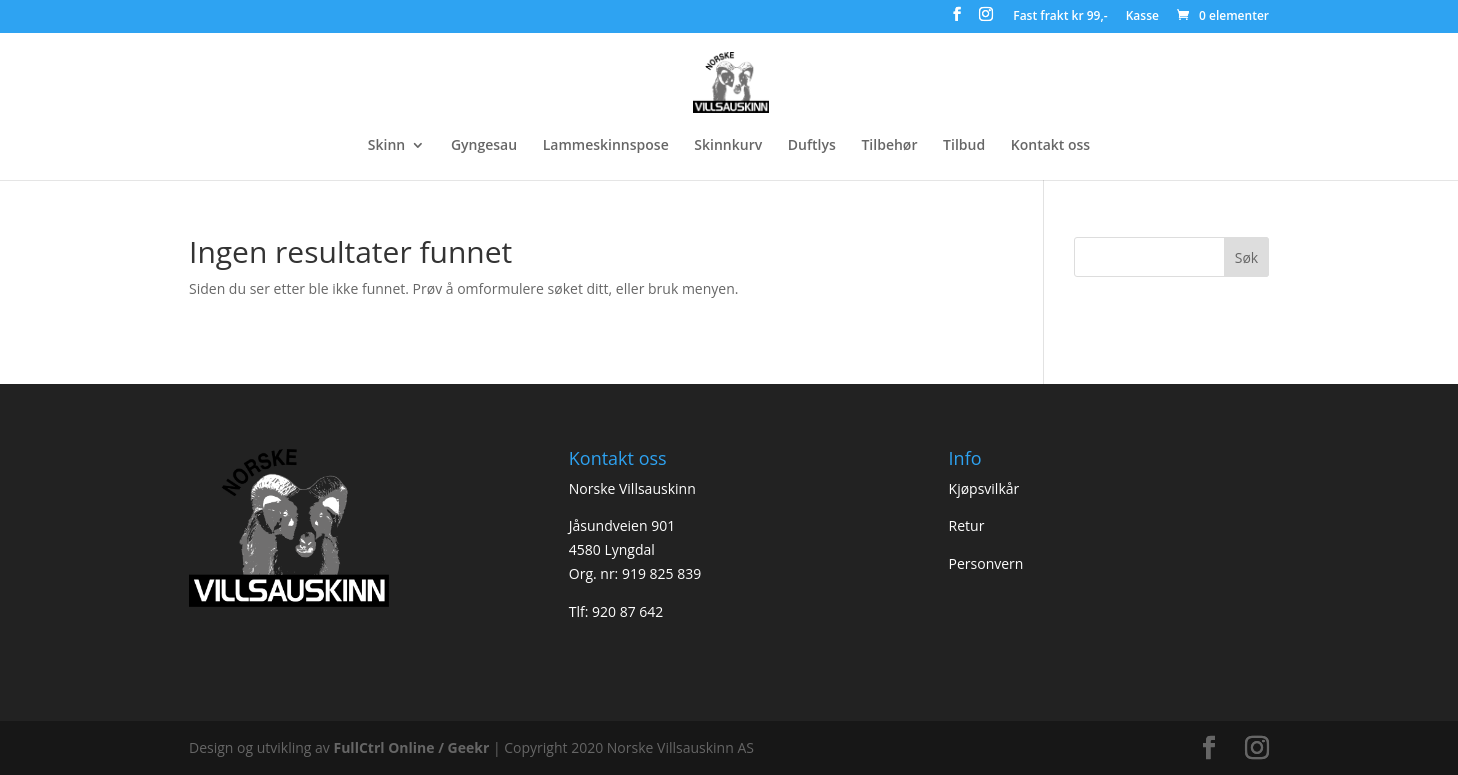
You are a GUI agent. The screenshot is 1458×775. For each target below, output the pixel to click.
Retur (967, 525)
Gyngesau (484, 146)
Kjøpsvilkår (984, 488)
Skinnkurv (728, 146)
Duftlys (812, 146)
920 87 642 (627, 611)
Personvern (986, 563)
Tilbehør (889, 146)
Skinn (386, 146)
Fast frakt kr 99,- (1060, 17)
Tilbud (964, 146)
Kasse (1142, 17)
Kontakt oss (1050, 146)
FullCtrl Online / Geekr (412, 747)
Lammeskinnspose (606, 146)
